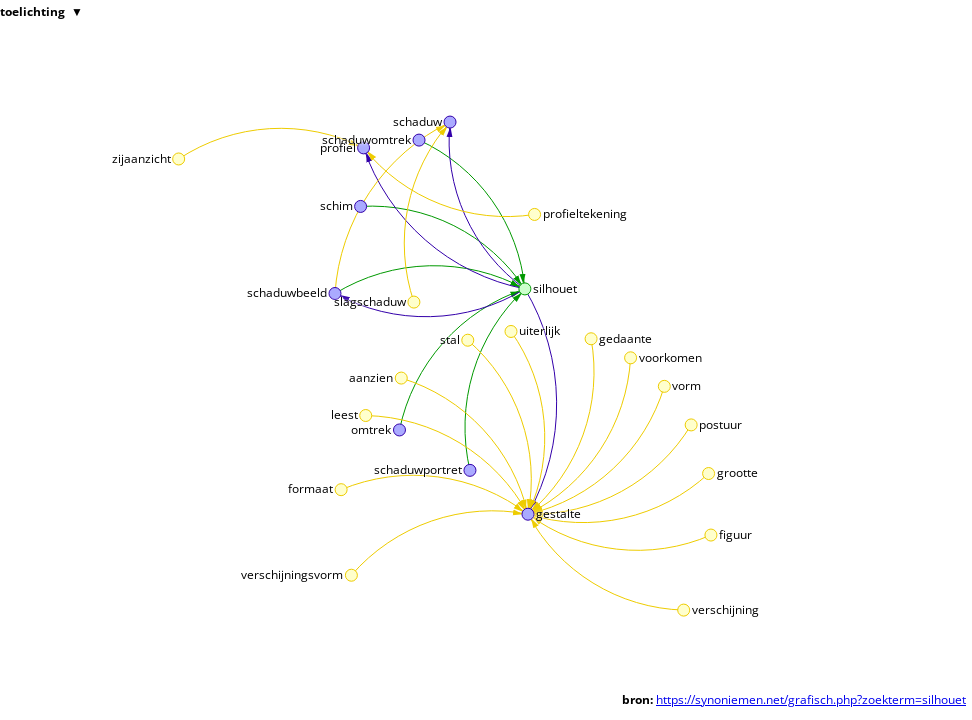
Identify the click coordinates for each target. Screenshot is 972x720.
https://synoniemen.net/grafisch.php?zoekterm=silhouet (811, 699)
